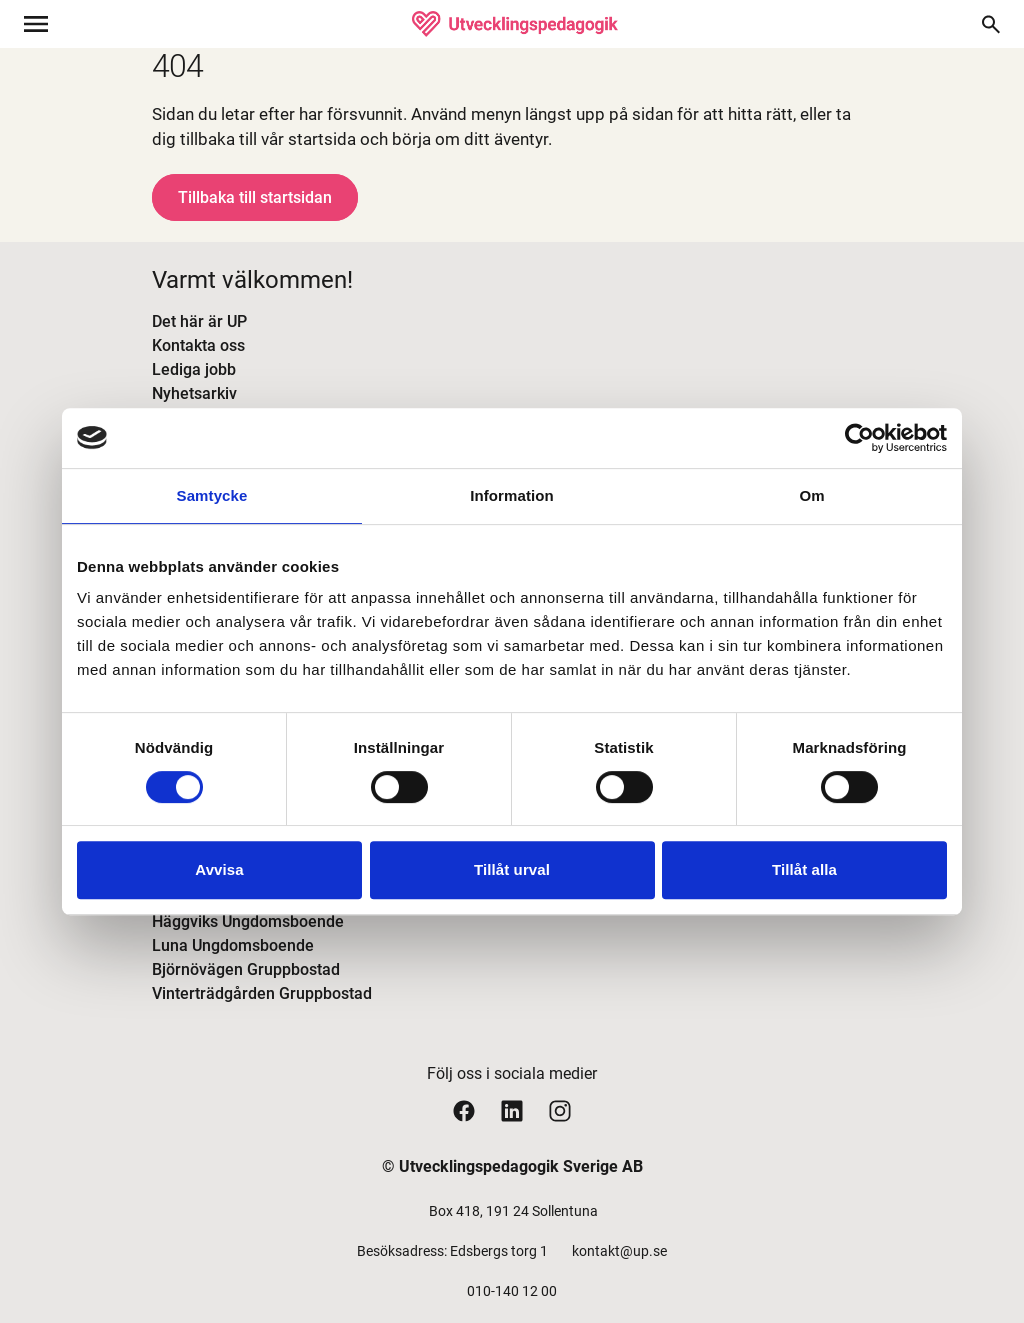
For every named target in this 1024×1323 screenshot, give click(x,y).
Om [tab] (811, 495)
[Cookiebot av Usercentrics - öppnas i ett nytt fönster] (859, 438)
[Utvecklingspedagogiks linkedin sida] (512, 1110)
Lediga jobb (194, 369)
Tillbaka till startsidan (255, 197)
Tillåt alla (804, 869)
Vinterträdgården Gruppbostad (262, 993)
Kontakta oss (198, 345)
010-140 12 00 (512, 1291)
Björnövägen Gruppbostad (246, 969)
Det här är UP (199, 321)
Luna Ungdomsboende (233, 945)
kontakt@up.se (619, 1251)
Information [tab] (512, 495)
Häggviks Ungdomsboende (248, 921)
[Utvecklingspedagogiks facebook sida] (464, 1110)
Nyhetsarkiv (194, 393)
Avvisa (219, 869)
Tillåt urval (512, 869)
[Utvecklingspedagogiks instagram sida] (560, 1110)
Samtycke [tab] (212, 495)
